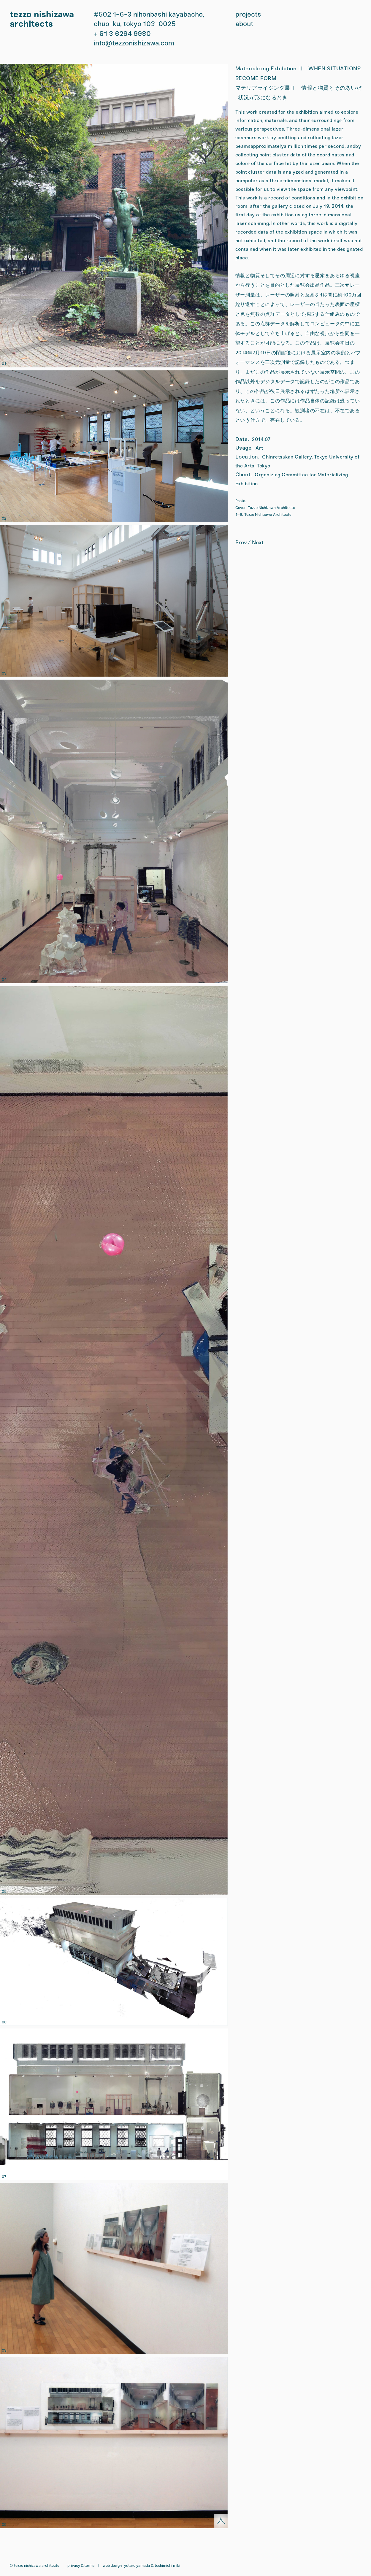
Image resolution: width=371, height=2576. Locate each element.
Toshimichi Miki (167, 2565)
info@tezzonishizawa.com (134, 43)
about (244, 24)
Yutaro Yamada (137, 2565)
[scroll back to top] (220, 2521)
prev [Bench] (241, 542)
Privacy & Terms (80, 2565)
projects (248, 14)
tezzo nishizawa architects (42, 19)
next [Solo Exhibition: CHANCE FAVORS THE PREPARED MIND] (258, 542)
